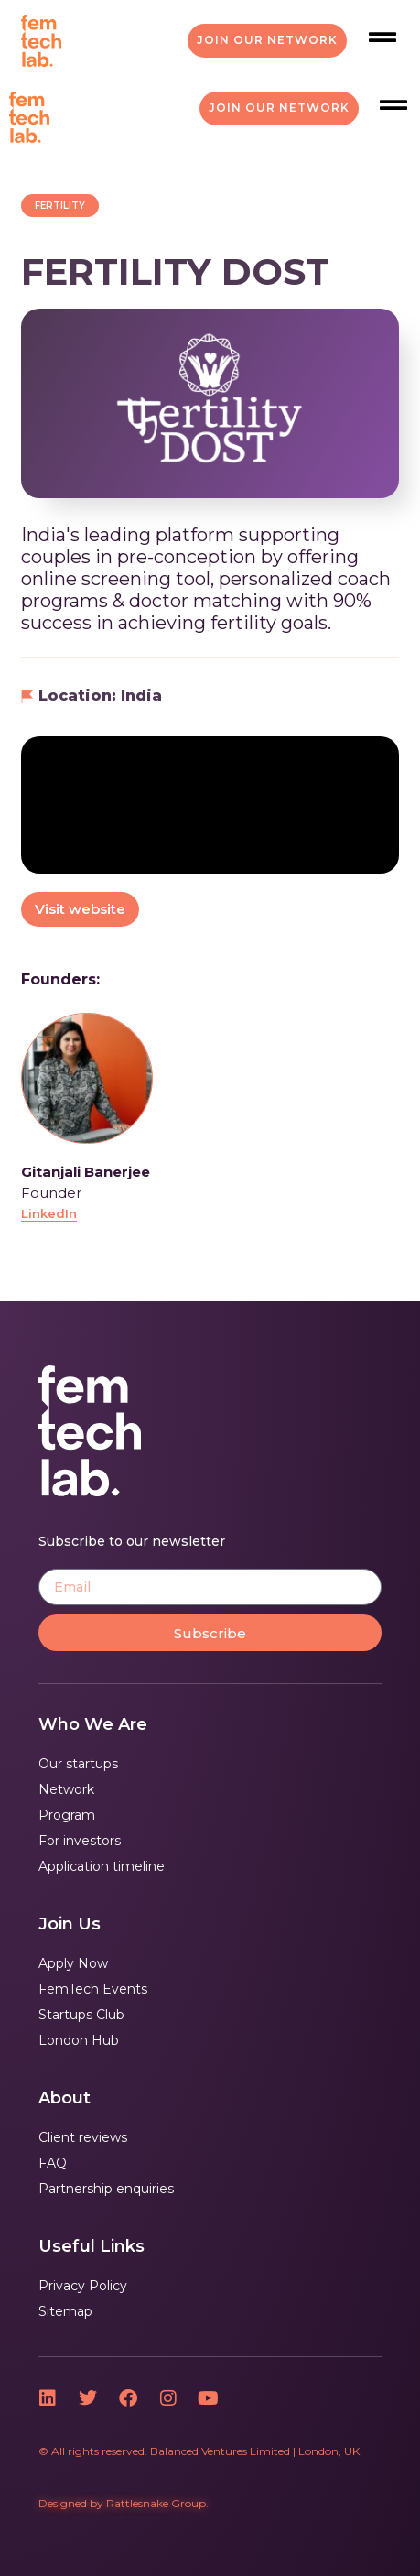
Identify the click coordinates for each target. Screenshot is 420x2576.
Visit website (80, 909)
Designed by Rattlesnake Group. (123, 2503)
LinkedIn (49, 1213)
